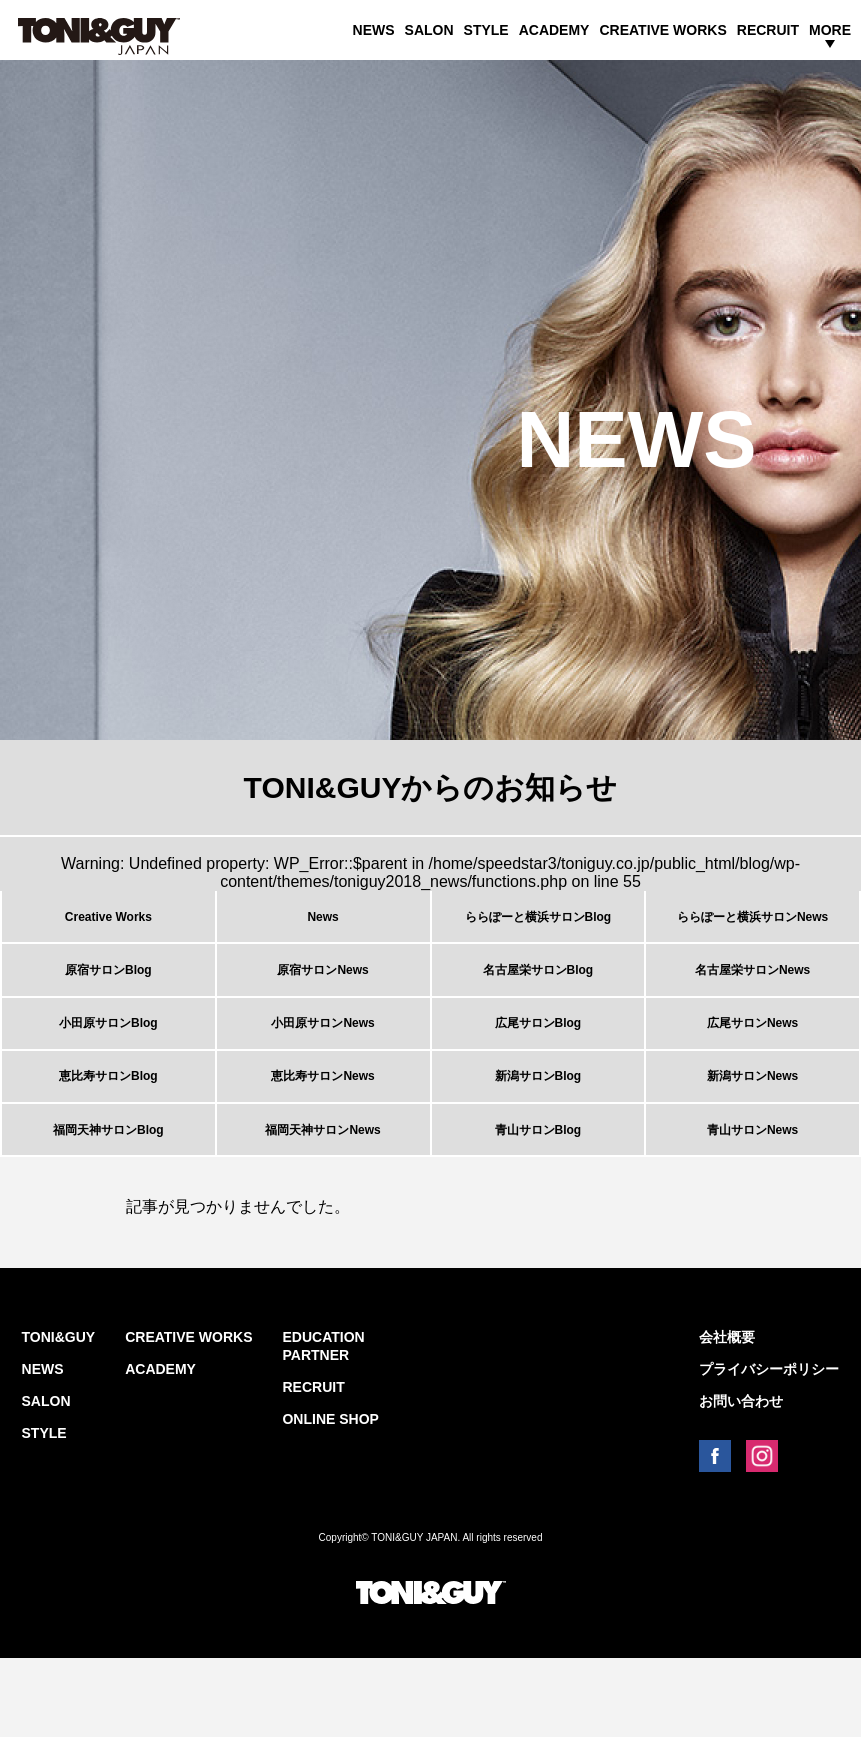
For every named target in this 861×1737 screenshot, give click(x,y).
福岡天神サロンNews (322, 1200)
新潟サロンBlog (538, 1131)
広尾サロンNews (752, 1062)
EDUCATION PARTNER (323, 1425)
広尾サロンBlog (538, 1062)
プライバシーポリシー (769, 1448)
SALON (429, 30)
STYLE (486, 30)
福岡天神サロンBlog (108, 1200)
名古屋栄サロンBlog (538, 993)
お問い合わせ (741, 1480)
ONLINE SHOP (330, 1498)
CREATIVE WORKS (662, 30)
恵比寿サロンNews (322, 1131)
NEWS (374, 30)
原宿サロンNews (322, 993)
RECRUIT (768, 30)
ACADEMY (554, 30)
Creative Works (108, 924)
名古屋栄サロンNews (752, 993)
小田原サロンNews (322, 1062)
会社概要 (727, 1416)
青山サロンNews (752, 1200)
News (322, 924)
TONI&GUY (59, 1416)
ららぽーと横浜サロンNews (752, 924)
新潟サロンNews (752, 1131)
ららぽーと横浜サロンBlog (538, 924)
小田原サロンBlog (108, 1062)
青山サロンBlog (538, 1200)
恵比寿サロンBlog (108, 1131)
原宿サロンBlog (108, 993)
